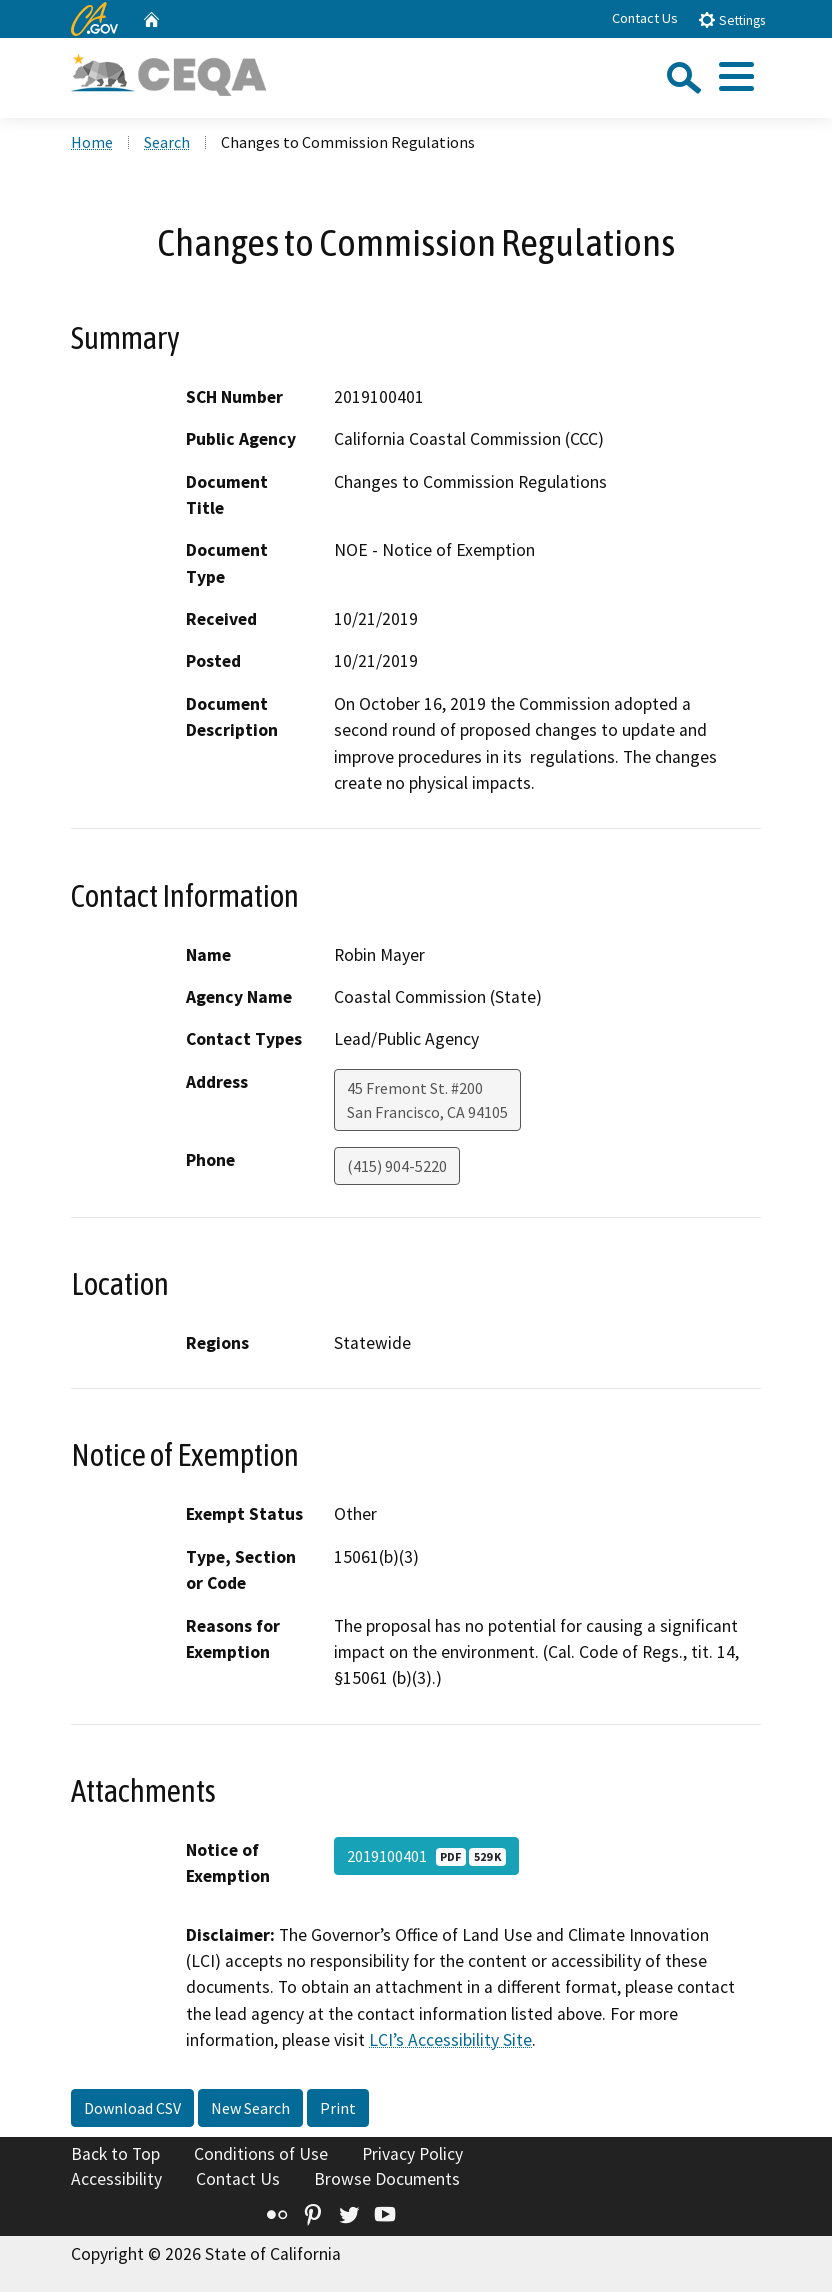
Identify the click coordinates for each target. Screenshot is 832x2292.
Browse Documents (387, 2179)
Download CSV (132, 2108)
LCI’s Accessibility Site (450, 2040)
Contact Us (645, 18)
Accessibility (116, 2179)
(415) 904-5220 (397, 1166)
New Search (250, 2108)
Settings (731, 19)
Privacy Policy (412, 2154)
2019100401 (426, 1856)
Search (167, 142)
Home (92, 142)
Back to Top (115, 2154)
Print (338, 2108)
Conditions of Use (261, 2154)
